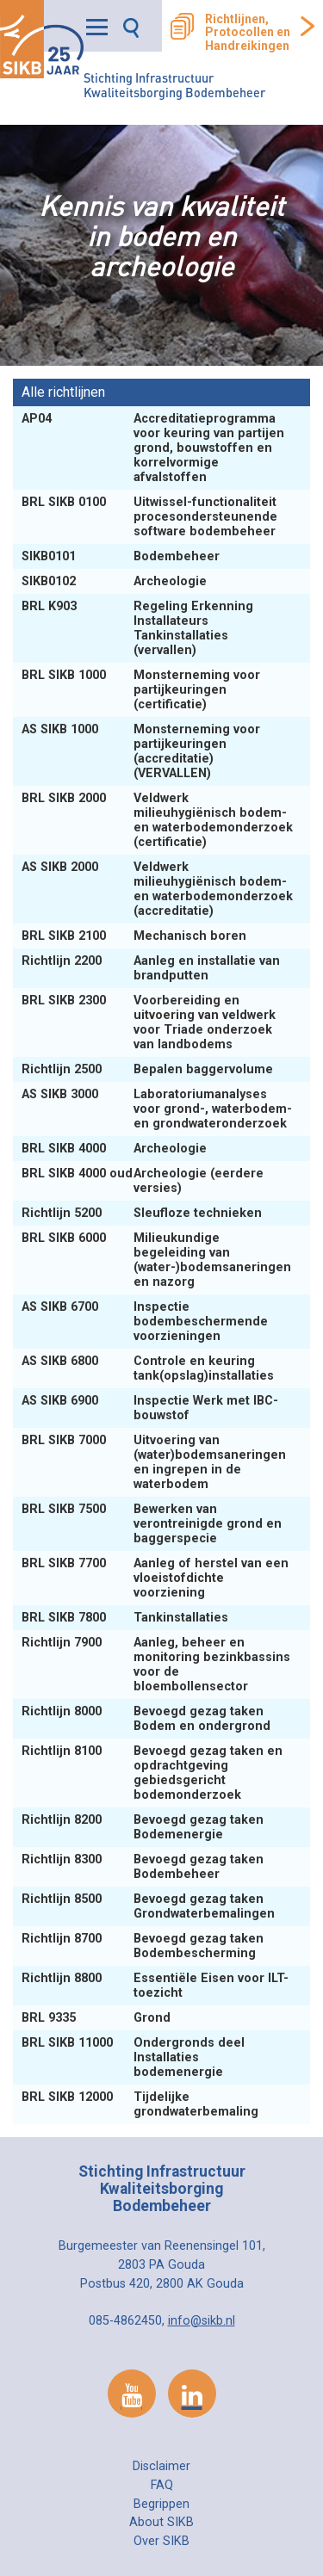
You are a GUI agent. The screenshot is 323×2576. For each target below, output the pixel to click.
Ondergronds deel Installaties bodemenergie (133, 2057)
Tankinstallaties (127, 1617)
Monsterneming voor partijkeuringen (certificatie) (141, 690)
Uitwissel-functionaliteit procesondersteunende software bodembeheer (150, 517)
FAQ (162, 2485)
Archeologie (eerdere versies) (143, 1180)
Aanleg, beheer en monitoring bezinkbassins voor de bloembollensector (156, 1664)
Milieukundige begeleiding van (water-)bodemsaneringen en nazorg (156, 1260)
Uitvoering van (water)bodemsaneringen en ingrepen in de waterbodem (154, 1462)
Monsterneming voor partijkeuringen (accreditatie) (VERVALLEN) (141, 751)
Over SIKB (161, 2541)
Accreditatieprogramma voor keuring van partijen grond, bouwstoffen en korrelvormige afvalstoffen (153, 448)
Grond (98, 2018)
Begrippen (161, 2504)
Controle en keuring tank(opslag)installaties (149, 1368)
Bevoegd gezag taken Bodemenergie (143, 1827)
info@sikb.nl (201, 2320)
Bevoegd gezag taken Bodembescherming (143, 1946)
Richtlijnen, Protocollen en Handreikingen (247, 33)
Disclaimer (161, 2466)
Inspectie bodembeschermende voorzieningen (145, 1322)
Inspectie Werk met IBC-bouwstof (150, 1408)
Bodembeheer (122, 556)
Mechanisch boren (136, 936)
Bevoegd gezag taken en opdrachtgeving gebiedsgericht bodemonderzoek (152, 1773)
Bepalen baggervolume (149, 1069)
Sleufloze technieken (143, 1213)
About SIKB (161, 2522)
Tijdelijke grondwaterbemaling (142, 2104)
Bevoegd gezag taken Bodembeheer (143, 1866)
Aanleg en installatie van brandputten (151, 968)
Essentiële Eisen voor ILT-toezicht (155, 1985)
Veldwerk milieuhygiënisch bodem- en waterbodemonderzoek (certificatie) (157, 820)
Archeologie (116, 581)
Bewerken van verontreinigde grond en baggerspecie (152, 1524)
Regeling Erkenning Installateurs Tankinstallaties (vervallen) (137, 628)
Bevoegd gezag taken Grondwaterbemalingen (150, 1906)
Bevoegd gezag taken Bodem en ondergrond (148, 1718)
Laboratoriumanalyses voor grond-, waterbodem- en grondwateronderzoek (157, 1109)
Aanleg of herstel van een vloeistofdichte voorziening (155, 1578)
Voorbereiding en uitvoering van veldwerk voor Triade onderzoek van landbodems (149, 1022)
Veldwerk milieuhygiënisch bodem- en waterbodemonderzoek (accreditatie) (157, 889)
